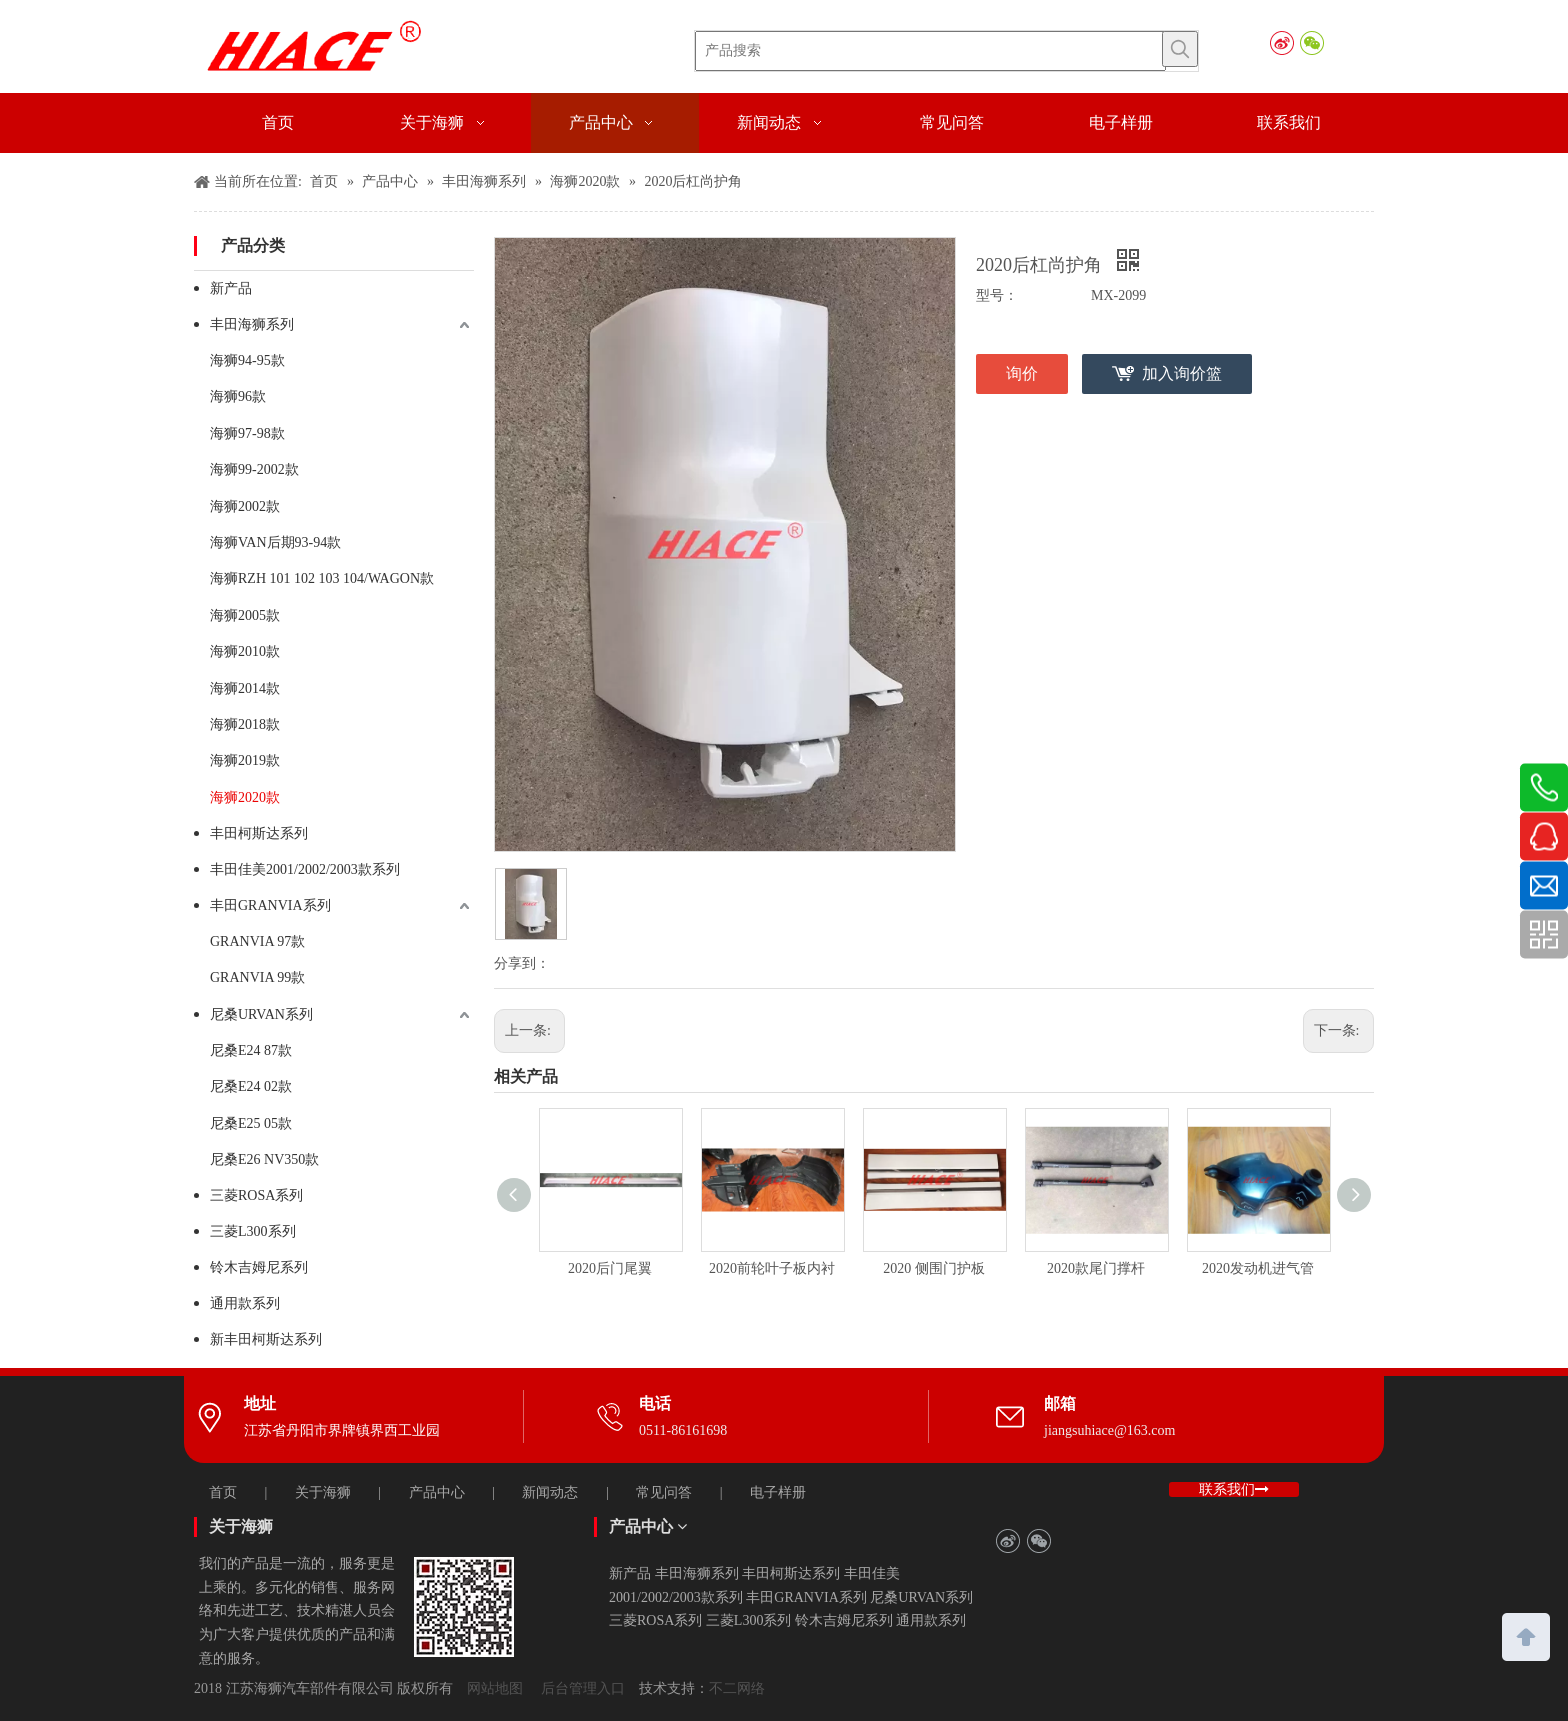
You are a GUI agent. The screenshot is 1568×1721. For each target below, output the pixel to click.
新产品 (231, 288)
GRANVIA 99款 (257, 977)
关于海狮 (323, 1492)
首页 (223, 1492)
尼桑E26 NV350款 (264, 1159)
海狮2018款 (245, 724)
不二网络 (737, 1688)
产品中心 (437, 1492)
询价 (1022, 373)
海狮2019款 (245, 760)
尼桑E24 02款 (251, 1086)
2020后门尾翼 (610, 1268)
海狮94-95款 (247, 360)
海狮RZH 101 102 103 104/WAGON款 (322, 578)
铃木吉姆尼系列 (259, 1267)
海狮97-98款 (247, 433)
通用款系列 (245, 1303)
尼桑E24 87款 (251, 1050)
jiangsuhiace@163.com (1109, 1430)
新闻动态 (550, 1492)
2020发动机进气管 (1258, 1268)
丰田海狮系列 (252, 324)
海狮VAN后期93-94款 (275, 542)
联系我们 (1234, 1489)
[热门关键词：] (1180, 49)
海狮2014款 (245, 688)
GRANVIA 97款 (257, 941)
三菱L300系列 (253, 1231)
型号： (997, 295)
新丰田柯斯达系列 (266, 1339)
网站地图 (495, 1688)
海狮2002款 (245, 506)
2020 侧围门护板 (934, 1268)
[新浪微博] (1281, 43)
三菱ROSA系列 (256, 1195)
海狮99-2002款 (254, 469)
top (1526, 1635)
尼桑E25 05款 (251, 1123)
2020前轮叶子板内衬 (772, 1268)
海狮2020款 (245, 797)
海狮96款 (238, 396)
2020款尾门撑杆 (1096, 1268)
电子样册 (778, 1492)
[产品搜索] (930, 51)
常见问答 (664, 1492)
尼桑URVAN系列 (261, 1014)
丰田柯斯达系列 (259, 833)
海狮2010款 (245, 651)
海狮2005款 (245, 615)
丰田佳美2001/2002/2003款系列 (305, 869)
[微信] (1311, 43)
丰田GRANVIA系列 (270, 905)
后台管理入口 (583, 1688)
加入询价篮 (1182, 373)
